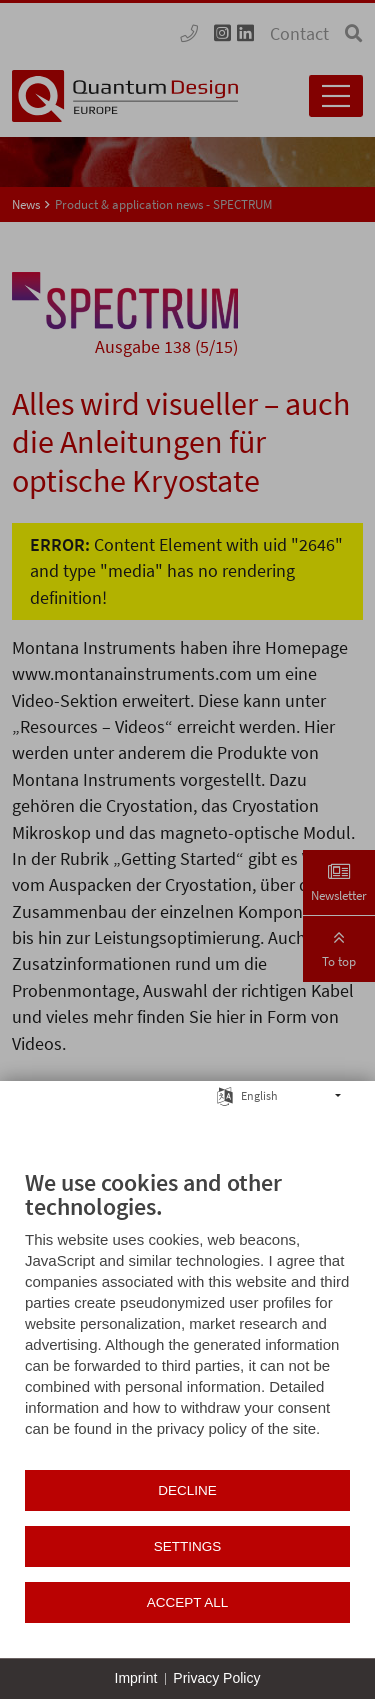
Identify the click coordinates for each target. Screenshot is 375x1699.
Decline (187, 1490)
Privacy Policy (216, 1678)
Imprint (136, 1678)
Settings (188, 1546)
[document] (187, 1318)
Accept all (188, 1602)
